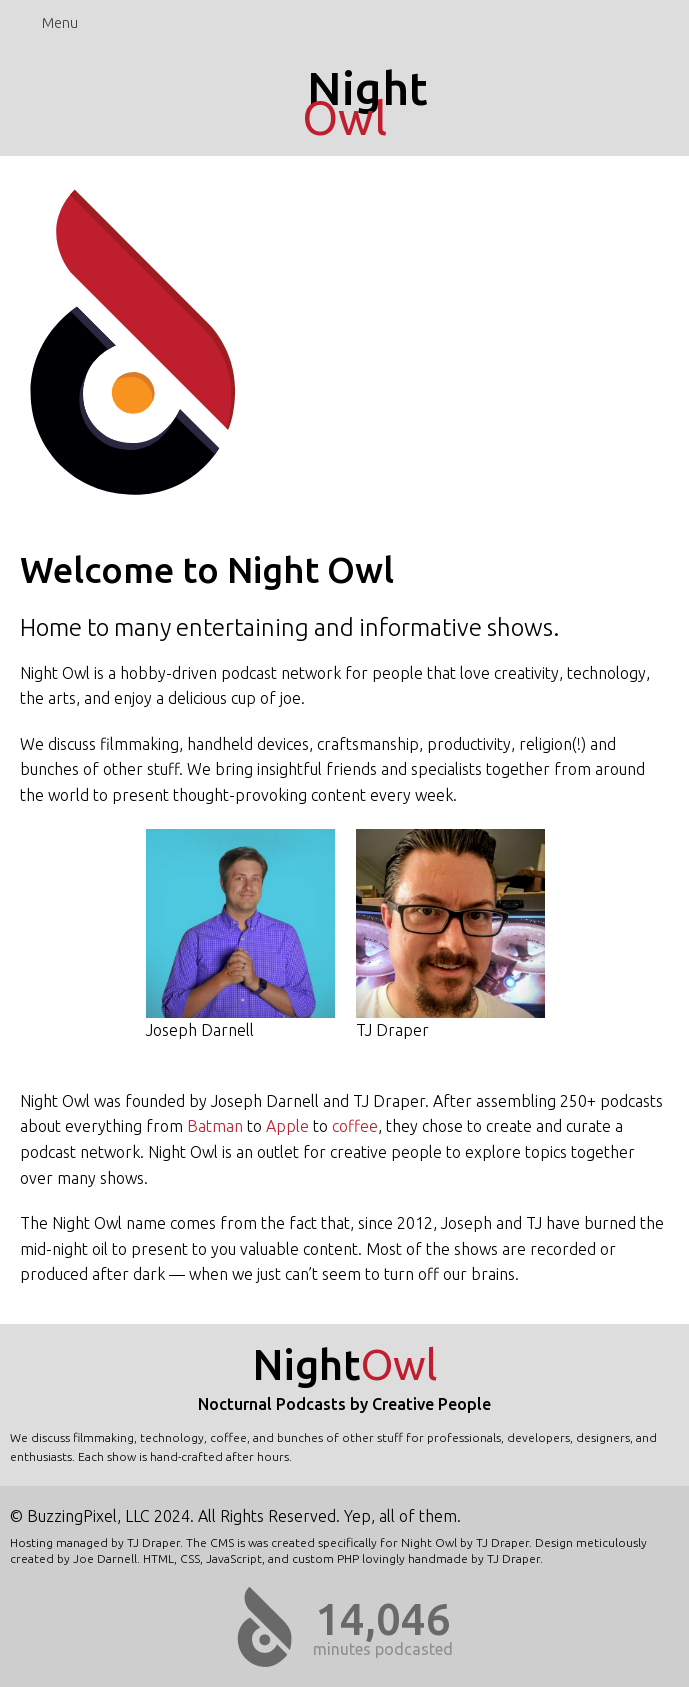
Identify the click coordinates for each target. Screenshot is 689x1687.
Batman (215, 1126)
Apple (287, 1126)
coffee (355, 1126)
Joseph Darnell (240, 934)
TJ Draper (450, 934)
